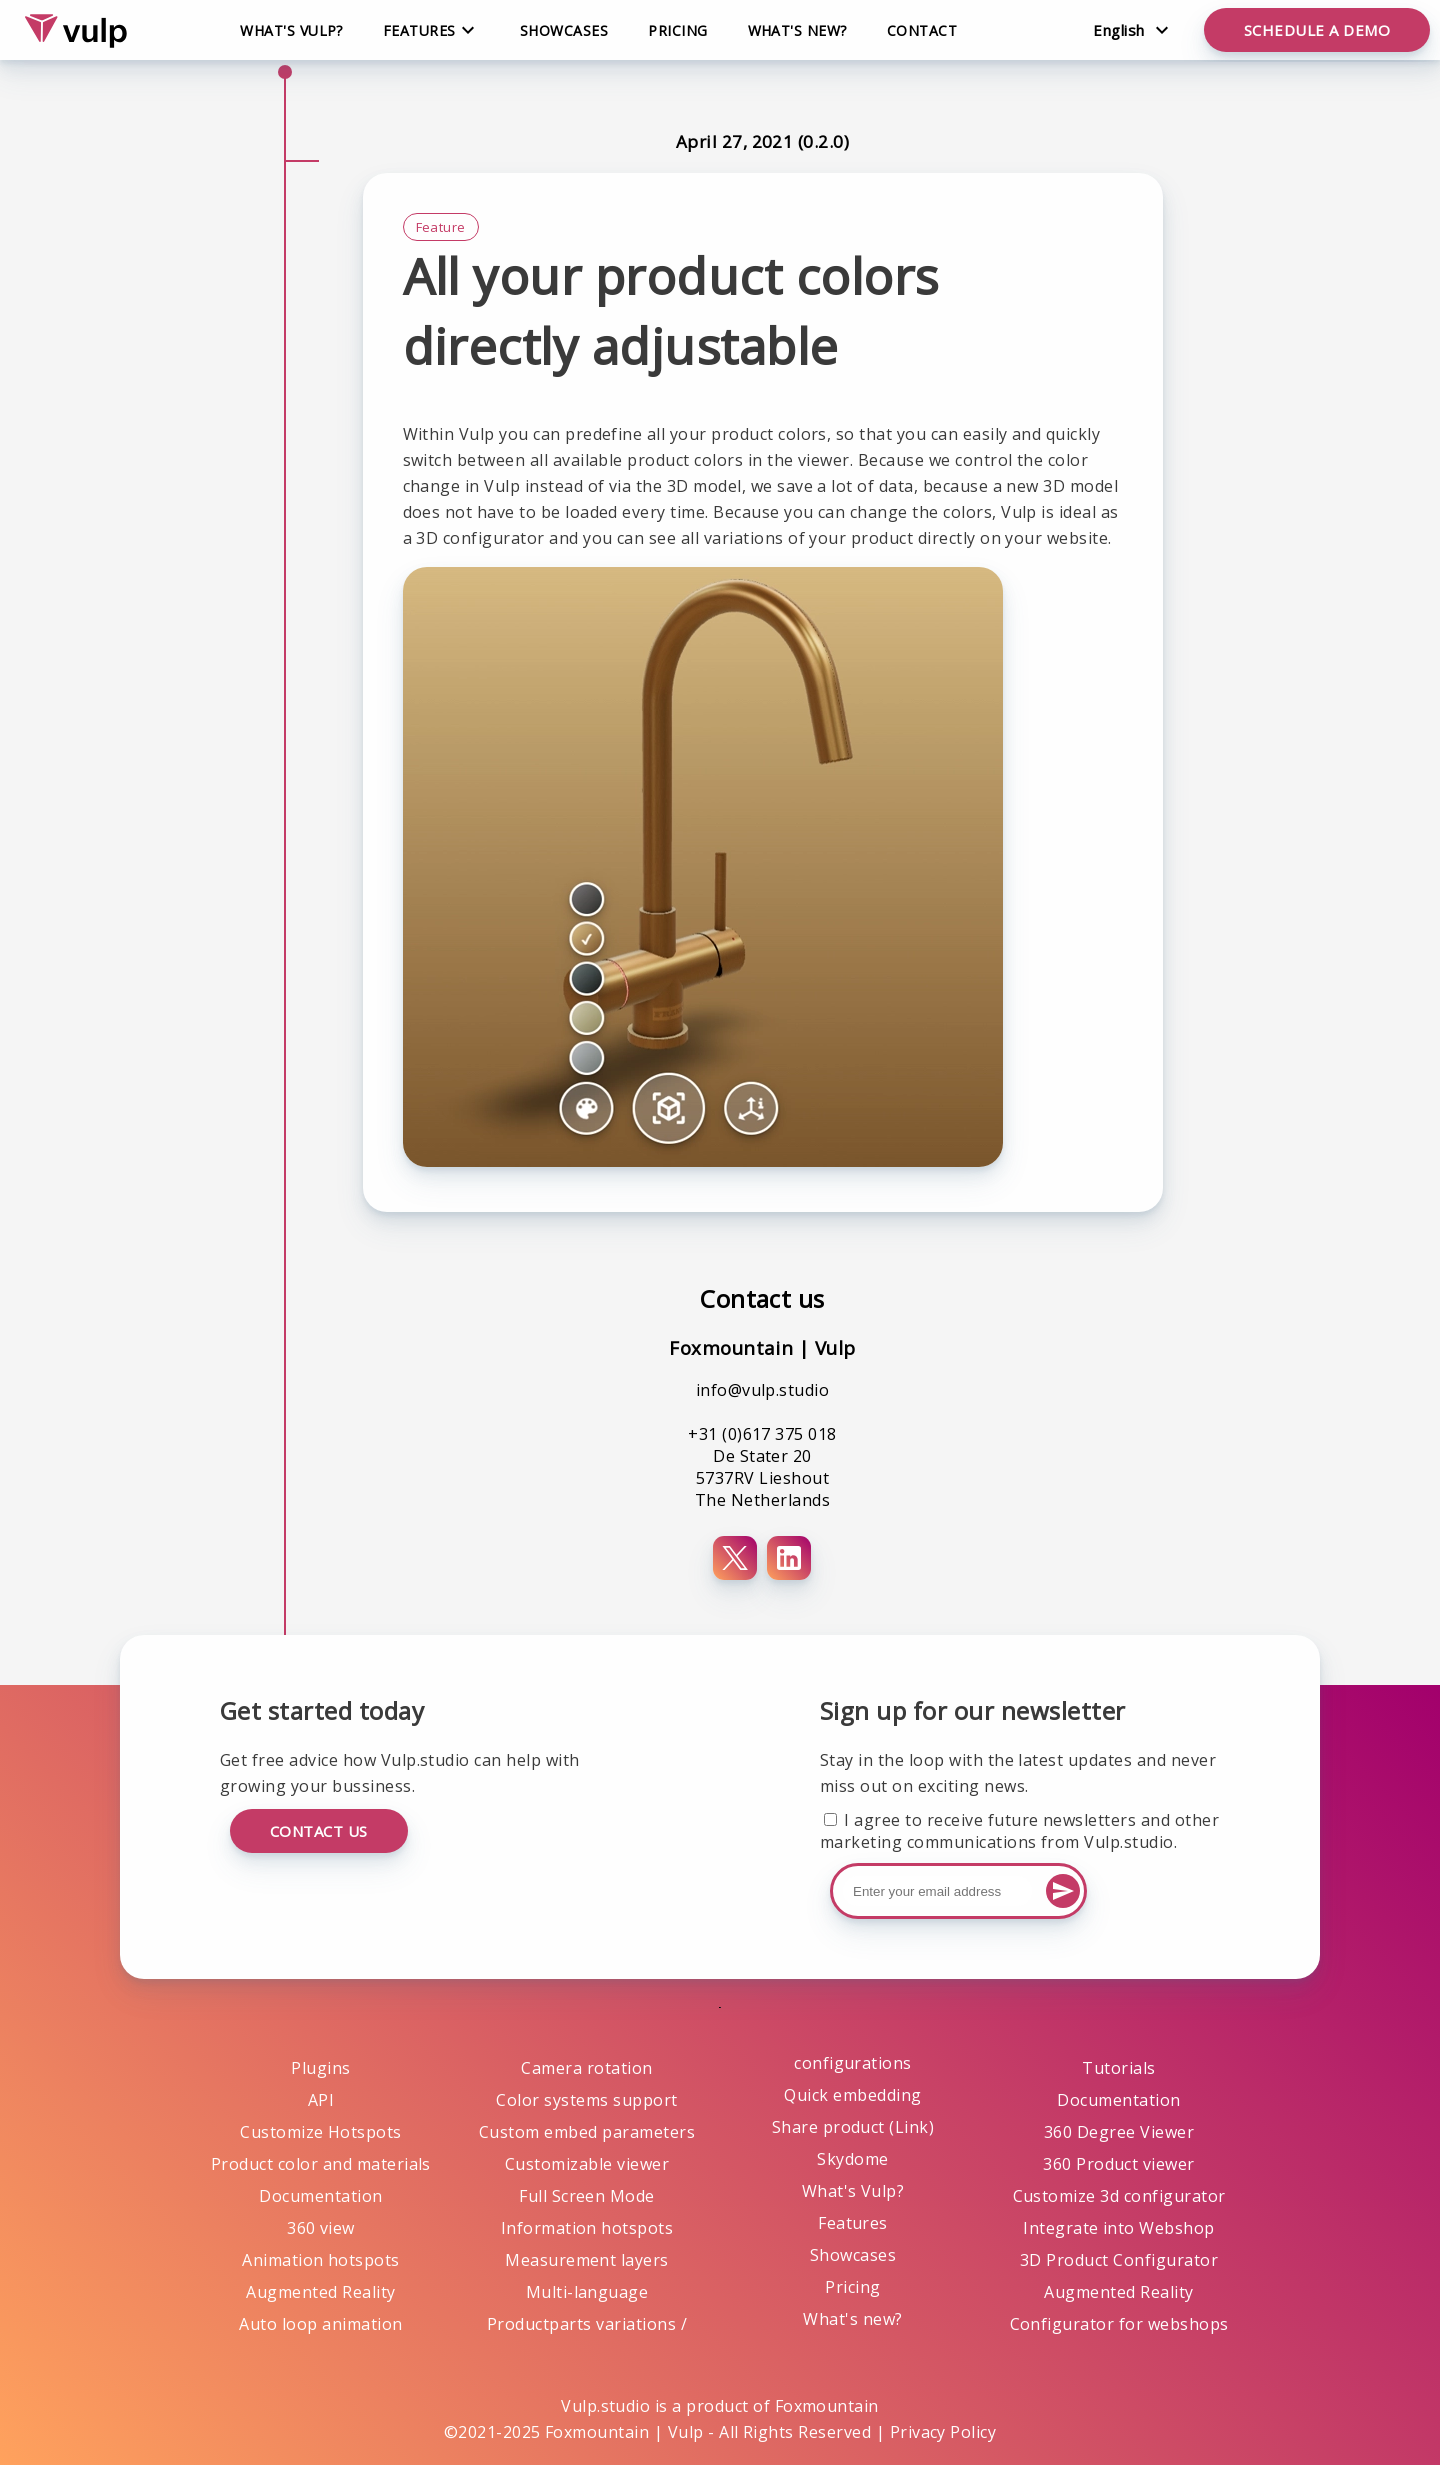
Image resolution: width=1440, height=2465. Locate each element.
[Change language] (1130, 30)
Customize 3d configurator (1119, 2196)
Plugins (320, 2068)
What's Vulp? (291, 30)
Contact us (319, 1831)
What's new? (797, 30)
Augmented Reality (320, 2292)
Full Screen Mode (587, 2196)
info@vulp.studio (763, 1390)
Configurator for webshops (1119, 2324)
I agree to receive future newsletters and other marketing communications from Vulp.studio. (1019, 1831)
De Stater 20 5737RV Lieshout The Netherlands (762, 1478)
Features (853, 2223)
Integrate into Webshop (1119, 2228)
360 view (321, 2228)
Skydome (852, 2159)
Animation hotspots (321, 2260)
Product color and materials (321, 2164)
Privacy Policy (943, 2432)
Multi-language (587, 2292)
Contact (922, 30)
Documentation (320, 2196)
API (321, 2100)
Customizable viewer (587, 2164)
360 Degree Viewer (1119, 2132)
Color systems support (586, 2100)
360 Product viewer (1119, 2164)
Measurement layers (587, 2260)
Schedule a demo (1317, 30)
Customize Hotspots (321, 2132)
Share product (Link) (853, 2127)
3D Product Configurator (1119, 2260)
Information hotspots (587, 2228)
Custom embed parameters (587, 2132)
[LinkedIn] (789, 1558)
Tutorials (1118, 2068)
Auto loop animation (320, 2324)
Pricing (677, 30)
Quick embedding (852, 2095)
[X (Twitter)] (735, 1558)
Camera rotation (586, 2068)
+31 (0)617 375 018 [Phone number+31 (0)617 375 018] (762, 1434)
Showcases (564, 30)
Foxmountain (827, 2406)
